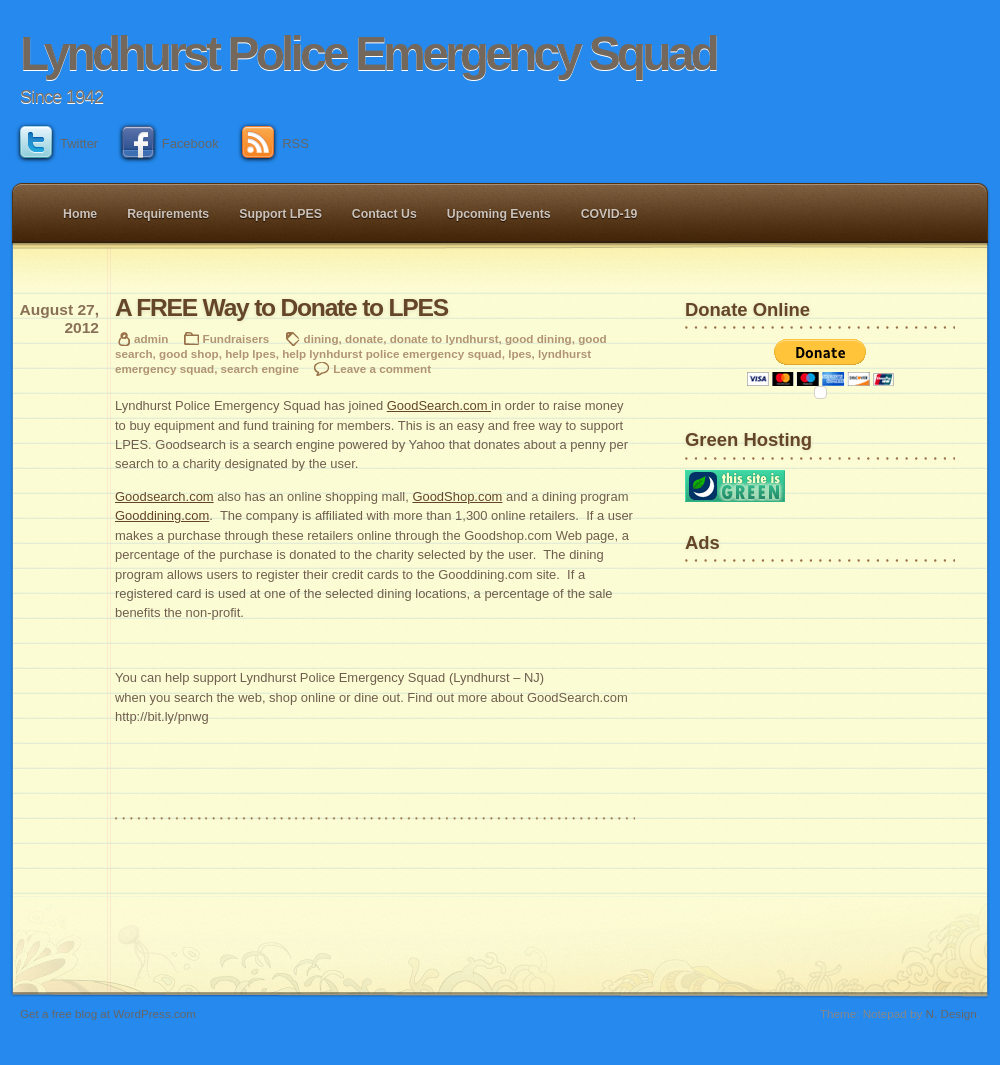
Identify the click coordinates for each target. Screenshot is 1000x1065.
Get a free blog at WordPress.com (108, 1013)
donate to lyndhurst (444, 338)
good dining (538, 338)
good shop (189, 353)
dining (321, 338)
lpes (519, 353)
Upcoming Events (499, 214)
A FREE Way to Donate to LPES (281, 307)
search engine (260, 368)
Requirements (168, 214)
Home (80, 214)
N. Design (951, 1013)
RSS (275, 143)
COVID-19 (609, 214)
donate (364, 338)
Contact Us (384, 214)
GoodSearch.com (439, 405)
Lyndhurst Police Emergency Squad (368, 53)
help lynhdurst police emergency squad (392, 353)
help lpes (250, 353)
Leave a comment (382, 368)
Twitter (59, 143)
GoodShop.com (457, 496)
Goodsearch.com (164, 496)
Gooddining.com (162, 515)
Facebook (170, 143)
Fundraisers (236, 338)
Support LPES (280, 214)
